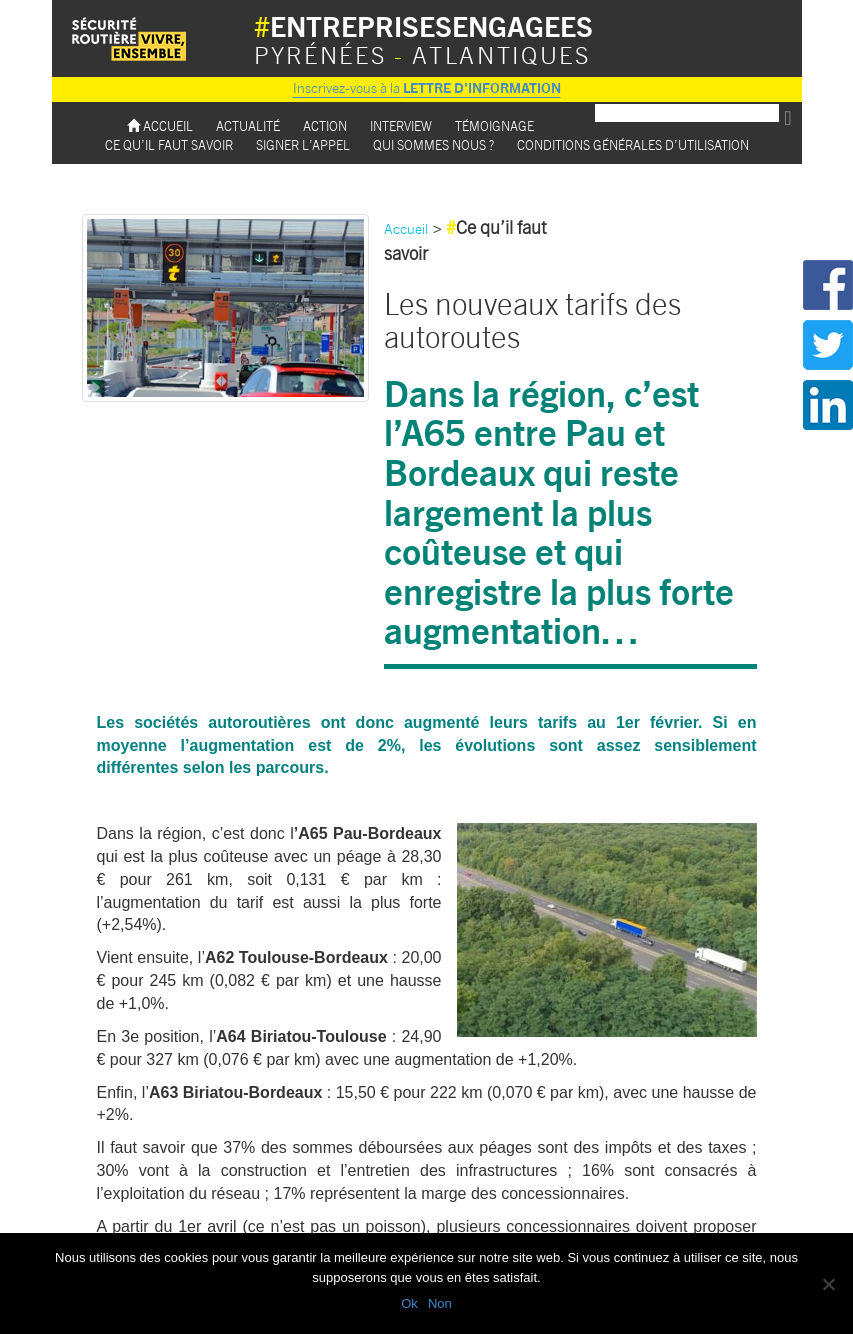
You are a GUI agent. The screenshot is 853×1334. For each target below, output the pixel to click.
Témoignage (494, 125)
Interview (401, 125)
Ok (409, 1303)
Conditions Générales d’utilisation (633, 144)
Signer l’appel (303, 144)
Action (325, 125)
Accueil (160, 125)
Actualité (248, 125)
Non (440, 1303)
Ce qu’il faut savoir (169, 144)
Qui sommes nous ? (433, 144)
